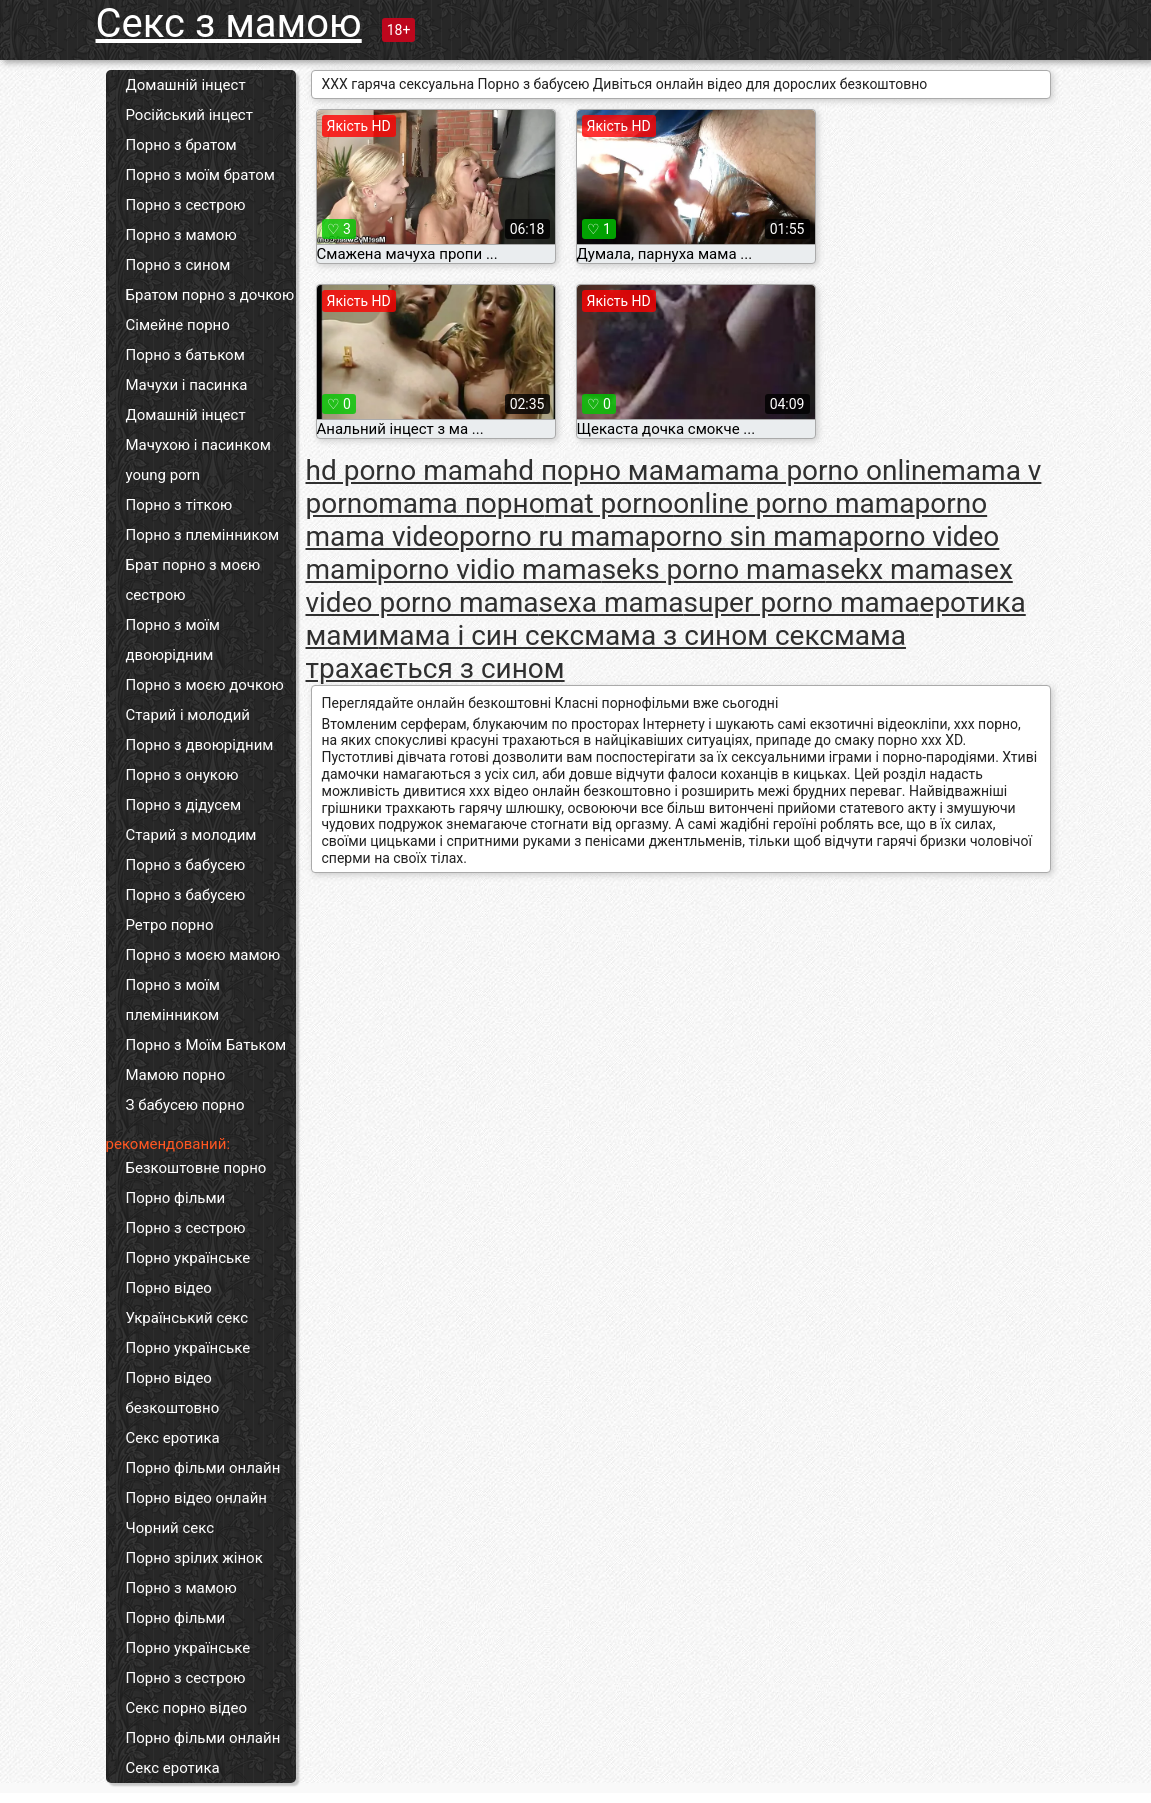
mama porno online (820, 470)
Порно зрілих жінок (194, 1558)
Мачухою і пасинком (198, 445)
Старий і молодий (188, 715)
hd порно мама (601, 470)
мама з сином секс (709, 635)
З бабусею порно (185, 1105)
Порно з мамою (181, 235)
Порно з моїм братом (200, 175)
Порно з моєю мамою (203, 955)
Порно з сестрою (186, 205)
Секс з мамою (229, 23)
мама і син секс (481, 635)
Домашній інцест (186, 85)
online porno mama (793, 503)
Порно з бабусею (186, 865)
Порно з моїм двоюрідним (173, 640)
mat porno (609, 503)
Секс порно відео (187, 1708)
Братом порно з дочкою (210, 295)
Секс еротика (173, 1438)
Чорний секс (170, 1528)
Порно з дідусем (184, 805)
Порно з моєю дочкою (205, 685)
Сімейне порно (178, 325)
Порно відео (169, 1288)
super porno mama (802, 602)
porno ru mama (554, 536)
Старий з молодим (191, 835)
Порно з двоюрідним (200, 745)
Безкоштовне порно (196, 1168)
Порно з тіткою (179, 505)
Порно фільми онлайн (203, 1468)
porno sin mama (751, 536)
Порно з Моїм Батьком (206, 1045)
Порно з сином (178, 265)
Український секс (187, 1318)
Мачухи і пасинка (187, 385)
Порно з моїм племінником (173, 1000)
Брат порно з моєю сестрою (193, 580)
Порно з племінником (203, 535)
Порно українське (188, 1258)
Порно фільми (176, 1198)
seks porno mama (714, 569)
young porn (163, 475)
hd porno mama (404, 470)
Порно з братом (181, 145)
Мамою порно (176, 1075)
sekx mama (898, 569)
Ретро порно (170, 925)
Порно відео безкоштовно (173, 1393)
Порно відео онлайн (196, 1498)
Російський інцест (189, 115)
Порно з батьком (185, 355)
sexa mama (611, 602)
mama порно (461, 503)
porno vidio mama (489, 569)
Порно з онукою (182, 775)
